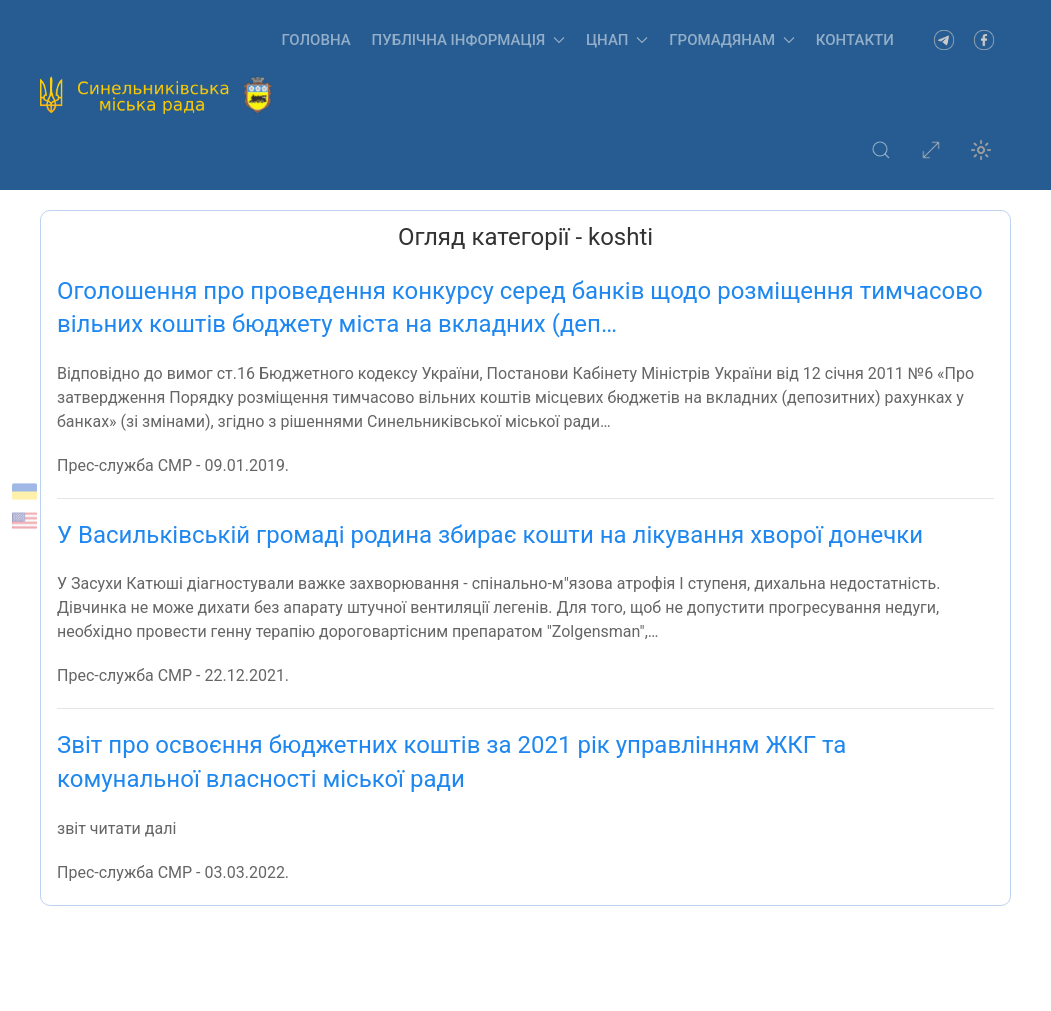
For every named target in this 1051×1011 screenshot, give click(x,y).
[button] (881, 150)
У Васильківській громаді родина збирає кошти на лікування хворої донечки (490, 535)
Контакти (855, 40)
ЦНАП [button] (617, 40)
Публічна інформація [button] (468, 40)
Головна (316, 40)
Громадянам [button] (732, 40)
